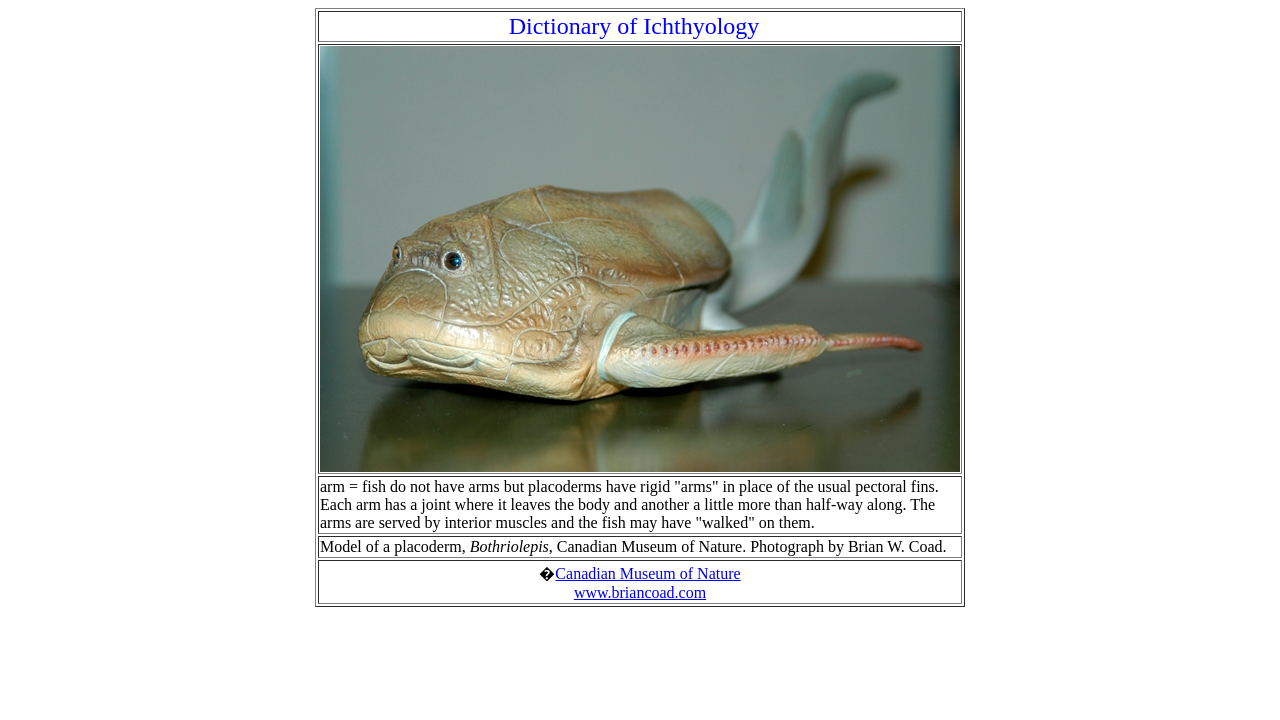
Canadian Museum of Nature (647, 573)
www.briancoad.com (640, 592)
